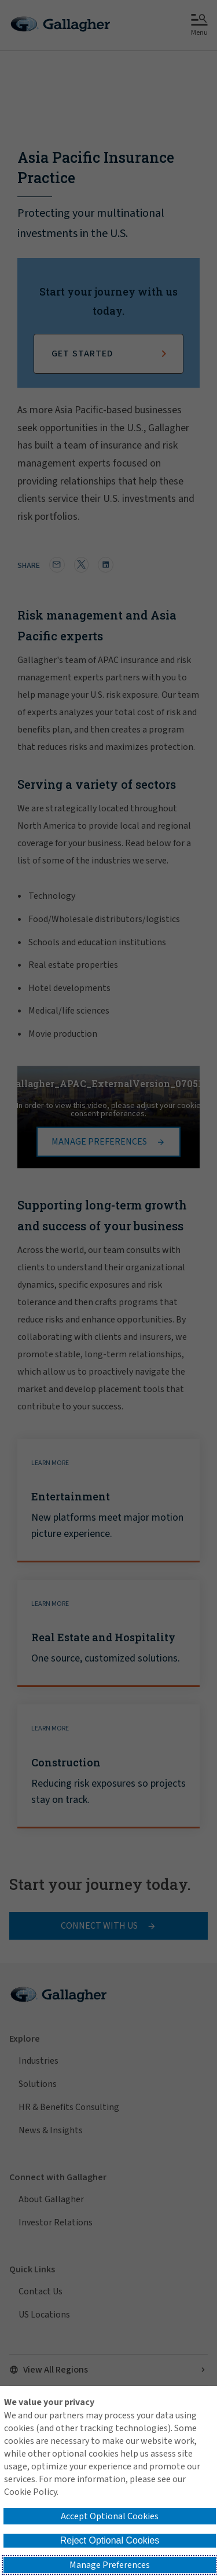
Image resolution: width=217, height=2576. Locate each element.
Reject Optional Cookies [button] (110, 2540)
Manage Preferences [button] (109, 2565)
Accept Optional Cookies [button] (110, 2516)
